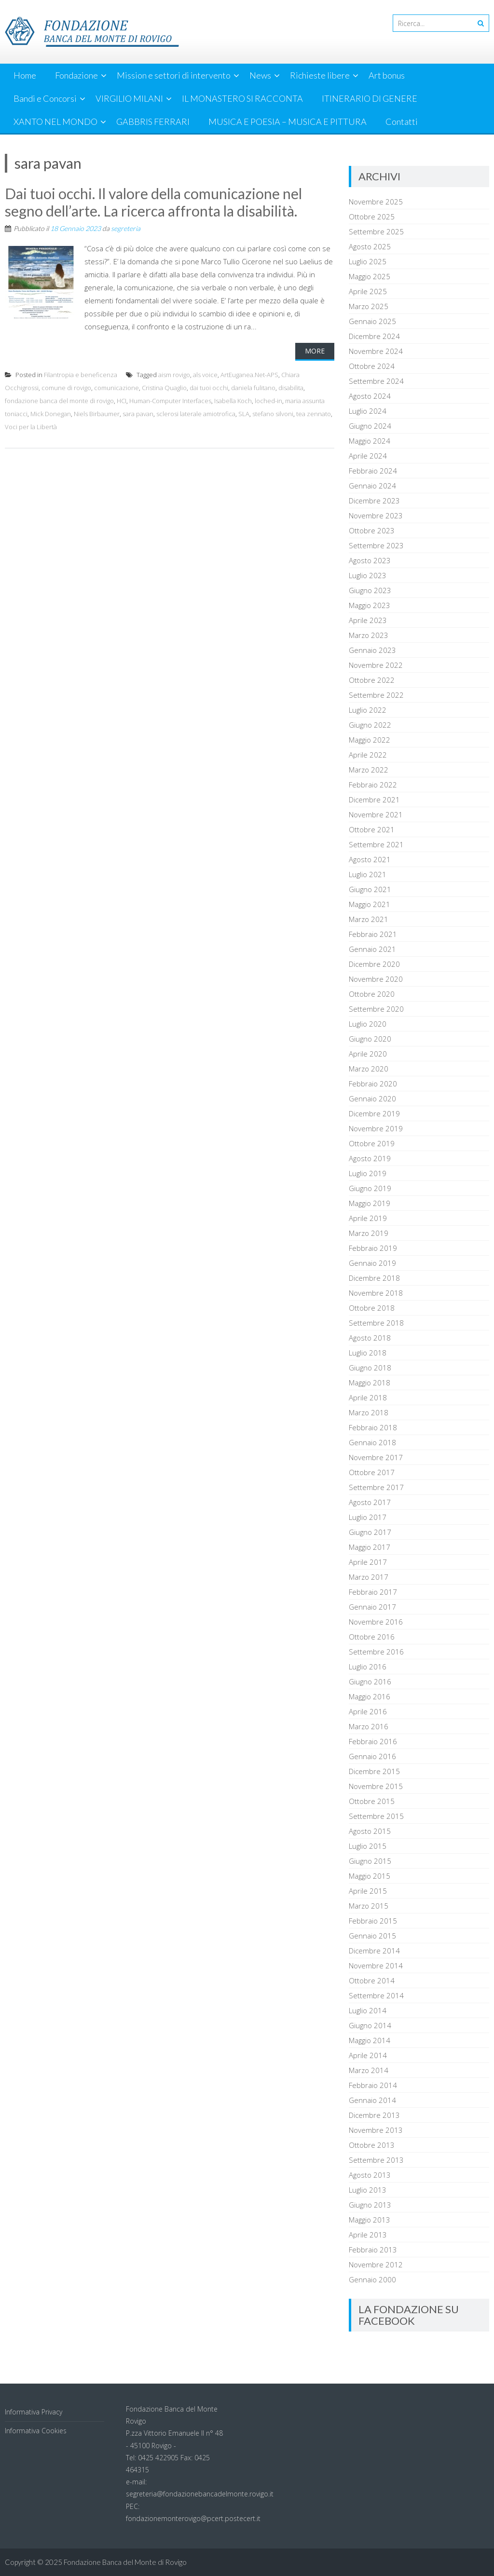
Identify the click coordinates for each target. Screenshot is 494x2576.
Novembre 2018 (376, 1293)
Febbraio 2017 (373, 1592)
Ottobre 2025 (372, 216)
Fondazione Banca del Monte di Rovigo (125, 2562)
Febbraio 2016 (373, 1741)
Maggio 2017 (369, 1547)
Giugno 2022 (370, 725)
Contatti (401, 121)
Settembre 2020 (376, 1009)
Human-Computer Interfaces (170, 400)
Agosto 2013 (370, 2175)
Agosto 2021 (370, 859)
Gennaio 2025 (372, 321)
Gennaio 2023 (372, 650)
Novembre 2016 (376, 1622)
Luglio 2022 (367, 710)
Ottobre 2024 (372, 366)
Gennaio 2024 (372, 485)
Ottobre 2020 (372, 994)
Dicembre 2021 (374, 799)
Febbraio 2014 (373, 2085)
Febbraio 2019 (373, 1248)
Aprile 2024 (368, 456)
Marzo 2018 (368, 1412)
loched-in (268, 400)
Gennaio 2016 (372, 1756)
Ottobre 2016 (372, 1636)
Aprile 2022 (368, 754)
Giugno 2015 (370, 1861)
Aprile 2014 (368, 2055)
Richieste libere (320, 75)
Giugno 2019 (370, 1188)
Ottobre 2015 (372, 1801)
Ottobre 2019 (372, 1143)
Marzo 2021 (368, 919)
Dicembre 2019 (374, 1113)
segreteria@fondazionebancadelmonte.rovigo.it (200, 2493)
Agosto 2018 (370, 1337)
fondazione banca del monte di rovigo (59, 400)
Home (25, 75)
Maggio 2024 (369, 441)
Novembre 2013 (376, 2130)
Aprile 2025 (368, 291)
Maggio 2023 (369, 605)
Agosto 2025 (370, 246)
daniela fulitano (253, 387)
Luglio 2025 (367, 261)
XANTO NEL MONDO (55, 121)
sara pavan (138, 413)
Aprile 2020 (368, 1053)
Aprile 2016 (368, 1711)
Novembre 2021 (376, 814)
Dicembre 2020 (374, 964)
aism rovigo (174, 374)
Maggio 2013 (369, 2219)
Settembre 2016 (376, 1651)
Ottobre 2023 (372, 530)
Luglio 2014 (367, 2010)
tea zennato (313, 413)
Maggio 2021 (369, 904)
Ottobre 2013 (372, 2145)
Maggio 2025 (369, 276)
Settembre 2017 (376, 1487)
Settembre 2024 (376, 381)
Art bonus (387, 75)
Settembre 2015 (376, 1816)
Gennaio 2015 (372, 1935)
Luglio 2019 (367, 1173)
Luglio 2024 (367, 411)
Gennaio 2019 (372, 1263)
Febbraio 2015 (373, 1920)
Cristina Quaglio (164, 387)
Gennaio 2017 (372, 1607)
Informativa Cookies (36, 2430)
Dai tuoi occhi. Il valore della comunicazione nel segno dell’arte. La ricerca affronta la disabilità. (153, 202)
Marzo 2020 (368, 1068)
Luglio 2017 (367, 1517)
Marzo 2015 (368, 1906)
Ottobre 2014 (372, 1980)
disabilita (290, 387)
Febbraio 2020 (373, 1083)
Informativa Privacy (33, 2411)
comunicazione (116, 387)
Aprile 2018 (368, 1397)
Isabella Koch (233, 400)
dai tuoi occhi (209, 387)
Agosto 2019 (370, 1158)
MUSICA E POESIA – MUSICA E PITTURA (287, 121)
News (260, 75)
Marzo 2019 (368, 1233)
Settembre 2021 (376, 844)
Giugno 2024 (370, 426)
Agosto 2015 (370, 1831)
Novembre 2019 (376, 1128)
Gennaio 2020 (372, 1098)
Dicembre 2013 (374, 2115)
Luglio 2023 (367, 575)
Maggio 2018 (369, 1382)
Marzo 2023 (368, 635)
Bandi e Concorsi (45, 98)
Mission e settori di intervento (174, 75)
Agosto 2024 (370, 396)
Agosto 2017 (370, 1502)
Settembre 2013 (376, 2160)
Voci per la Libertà (31, 426)
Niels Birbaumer (97, 413)
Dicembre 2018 (374, 1278)
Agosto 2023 (370, 560)
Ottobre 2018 (372, 1308)
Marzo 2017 (368, 1577)
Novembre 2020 (376, 979)
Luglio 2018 (367, 1352)
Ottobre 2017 (372, 1472)
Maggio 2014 (369, 2040)
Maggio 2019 (369, 1203)
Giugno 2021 (370, 889)
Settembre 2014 (376, 1995)
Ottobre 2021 (372, 829)
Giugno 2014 (370, 2025)
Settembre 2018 (376, 1323)
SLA (243, 413)
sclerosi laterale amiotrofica (195, 413)
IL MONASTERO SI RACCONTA (242, 98)
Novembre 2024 (376, 351)
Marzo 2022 (368, 769)
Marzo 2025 (368, 306)
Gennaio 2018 (372, 1442)
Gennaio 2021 (372, 949)
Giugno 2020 (370, 1039)
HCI (121, 400)
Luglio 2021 (367, 874)
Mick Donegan (50, 413)
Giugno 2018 (370, 1367)
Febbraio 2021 (373, 934)
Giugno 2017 (370, 1532)
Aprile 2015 (368, 1891)
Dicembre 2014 (374, 1950)
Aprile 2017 (368, 1562)
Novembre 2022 (376, 665)
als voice (205, 374)
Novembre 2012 (376, 2264)
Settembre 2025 (376, 231)
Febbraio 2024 (373, 470)
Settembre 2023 (376, 545)
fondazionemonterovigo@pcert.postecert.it (193, 2518)
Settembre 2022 (376, 695)
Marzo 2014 (368, 2070)
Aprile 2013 (368, 2234)
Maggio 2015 (369, 1876)
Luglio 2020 (367, 1024)
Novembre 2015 (376, 1786)
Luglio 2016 (367, 1666)
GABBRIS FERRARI (153, 121)
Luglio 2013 (367, 2190)
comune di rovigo (66, 387)
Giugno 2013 (370, 2205)
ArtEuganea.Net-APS (249, 374)
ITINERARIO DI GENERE (369, 98)
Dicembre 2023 (374, 500)
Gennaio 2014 (372, 2100)
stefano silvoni (272, 413)
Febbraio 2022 (373, 784)
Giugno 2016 (370, 1681)
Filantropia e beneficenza (80, 374)
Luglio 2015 (367, 1846)
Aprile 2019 (368, 1218)
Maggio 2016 (369, 1696)
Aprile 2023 (368, 620)
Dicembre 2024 (374, 336)
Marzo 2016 (368, 1726)
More (315, 350)
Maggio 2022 (369, 740)
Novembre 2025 (376, 201)
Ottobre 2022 (372, 680)
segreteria (125, 228)
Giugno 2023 (370, 590)
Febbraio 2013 (373, 2249)
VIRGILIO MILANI (129, 98)
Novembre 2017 (376, 1457)
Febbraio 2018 (373, 1427)
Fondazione (76, 75)
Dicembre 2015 (374, 1771)
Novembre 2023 (376, 515)
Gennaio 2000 (372, 2279)
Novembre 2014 (376, 1965)
